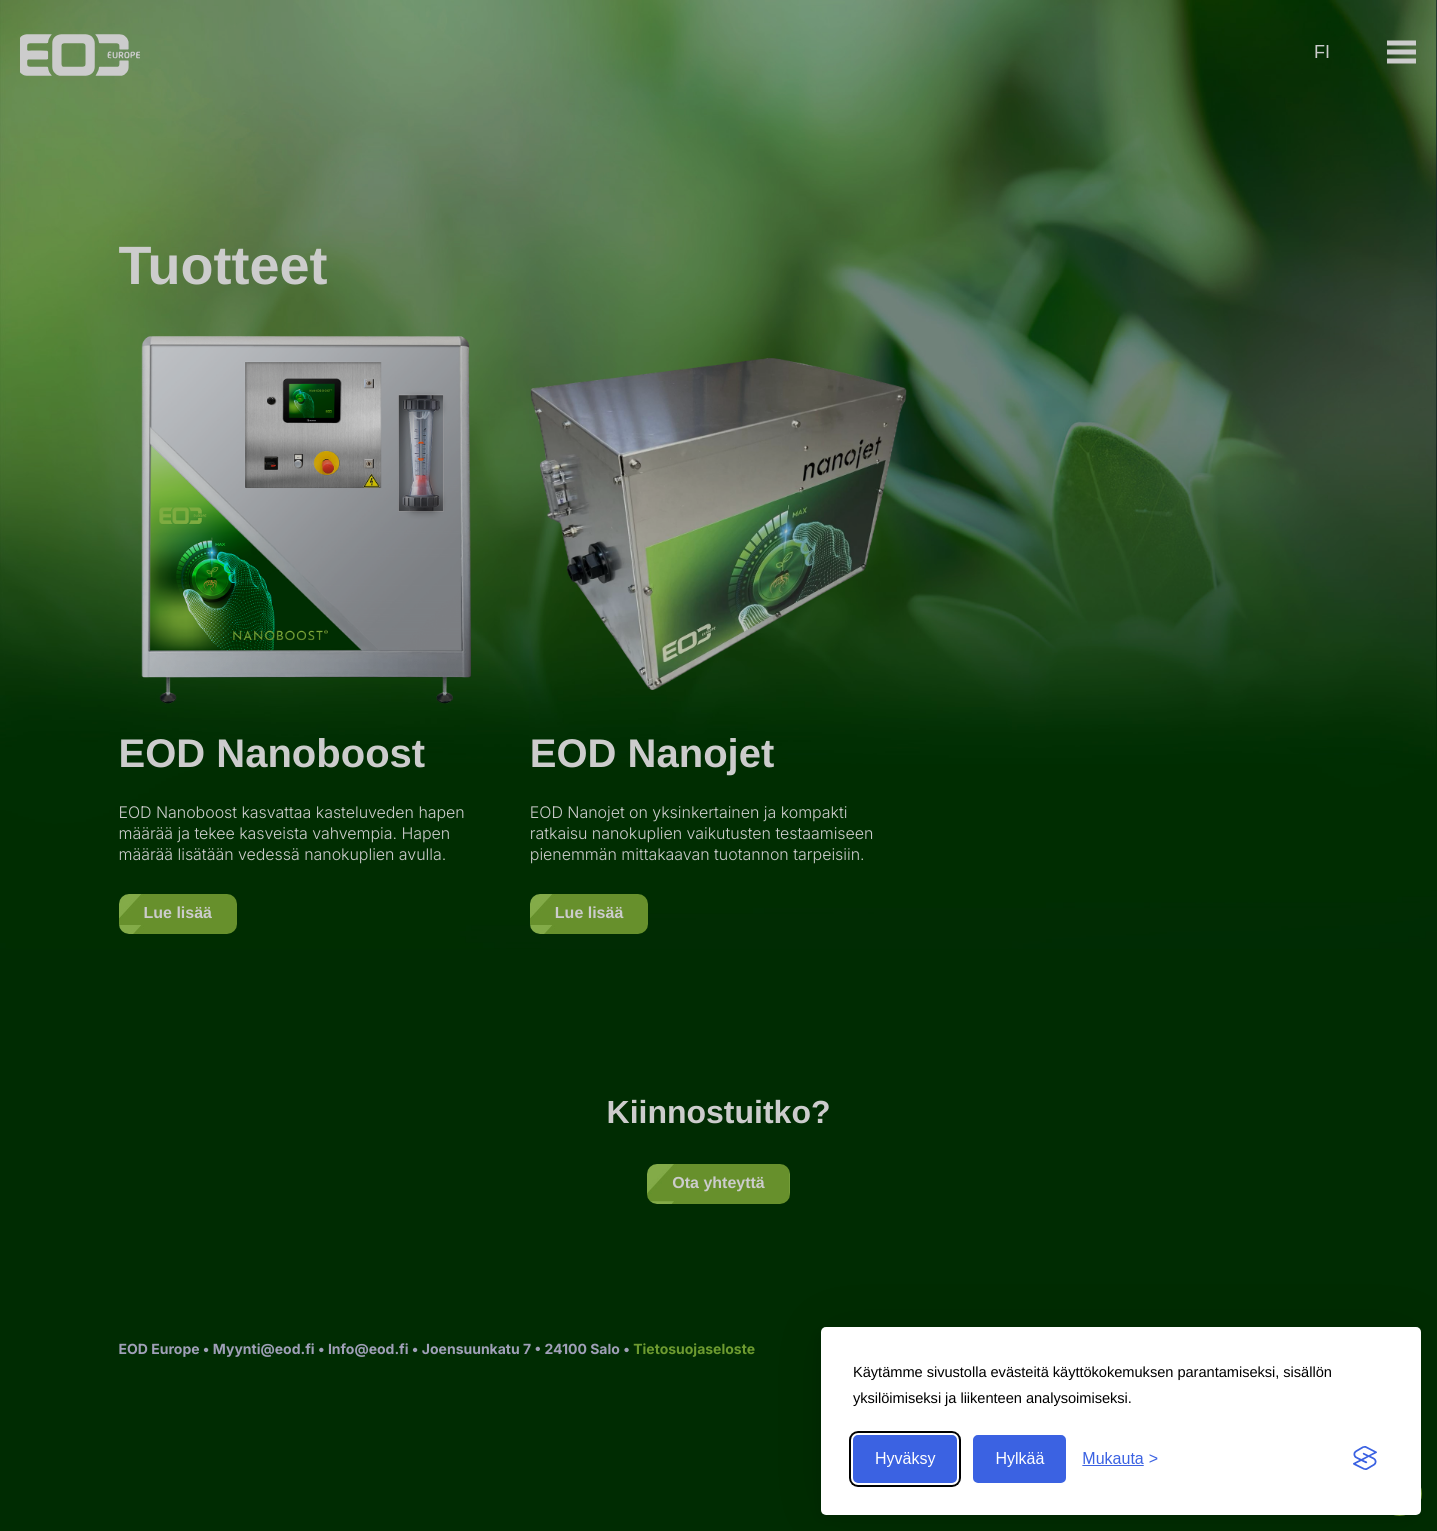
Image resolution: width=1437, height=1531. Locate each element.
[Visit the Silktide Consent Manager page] (1365, 1459)
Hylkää (1019, 1458)
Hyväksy (905, 1458)
